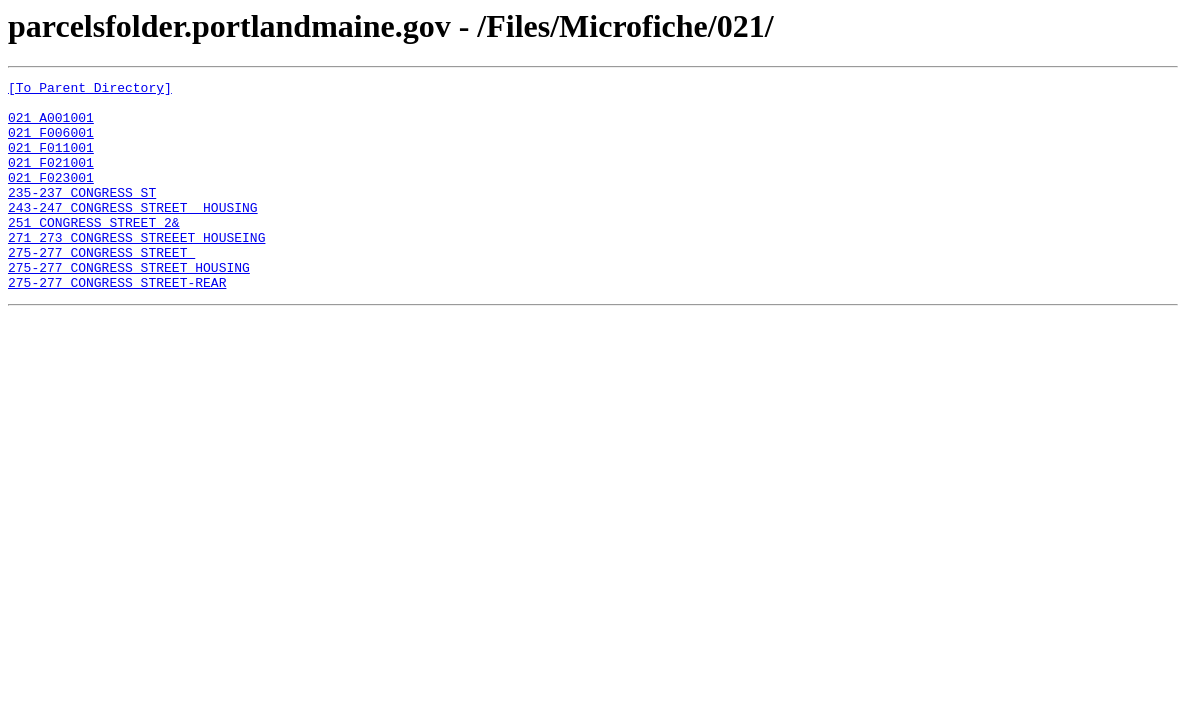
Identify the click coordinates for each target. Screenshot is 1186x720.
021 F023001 (51, 198)
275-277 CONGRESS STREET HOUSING (129, 306)
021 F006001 (51, 144)
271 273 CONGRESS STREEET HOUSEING (136, 270)
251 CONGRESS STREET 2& (94, 252)
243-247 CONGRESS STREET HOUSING (133, 234)
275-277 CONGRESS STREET (101, 288)
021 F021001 (51, 180)
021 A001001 (51, 126)
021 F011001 (51, 162)
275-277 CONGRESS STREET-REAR (117, 324)
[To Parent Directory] (90, 90)
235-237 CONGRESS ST (82, 216)
